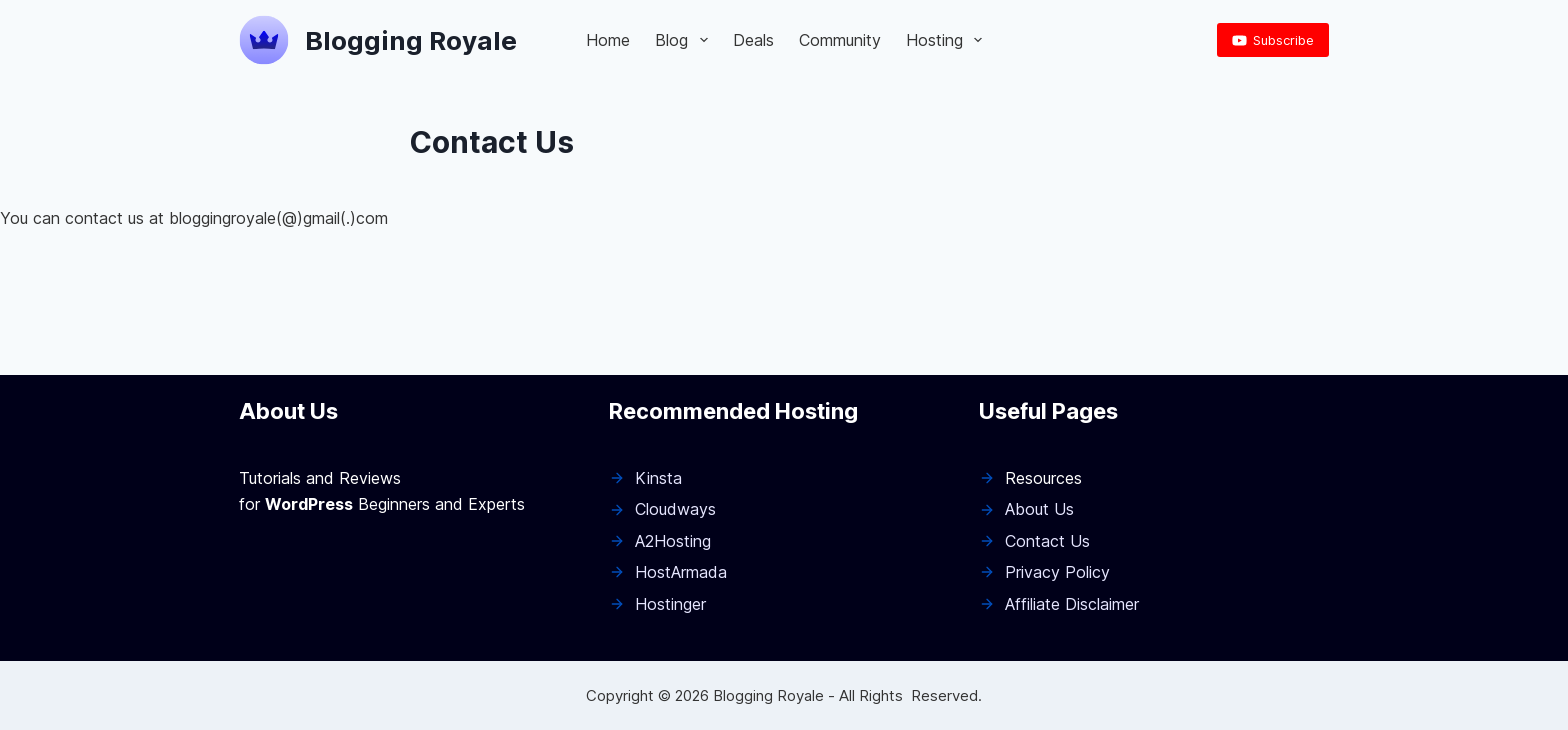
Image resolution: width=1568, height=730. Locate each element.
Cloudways (675, 509)
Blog (685, 40)
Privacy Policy (1057, 572)
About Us (1039, 509)
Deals (753, 40)
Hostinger (670, 604)
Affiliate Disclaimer (1072, 604)
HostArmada (681, 572)
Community (840, 40)
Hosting (948, 40)
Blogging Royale (411, 40)
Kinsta (658, 478)
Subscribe (1273, 40)
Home (608, 40)
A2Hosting (673, 541)
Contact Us (1047, 541)
